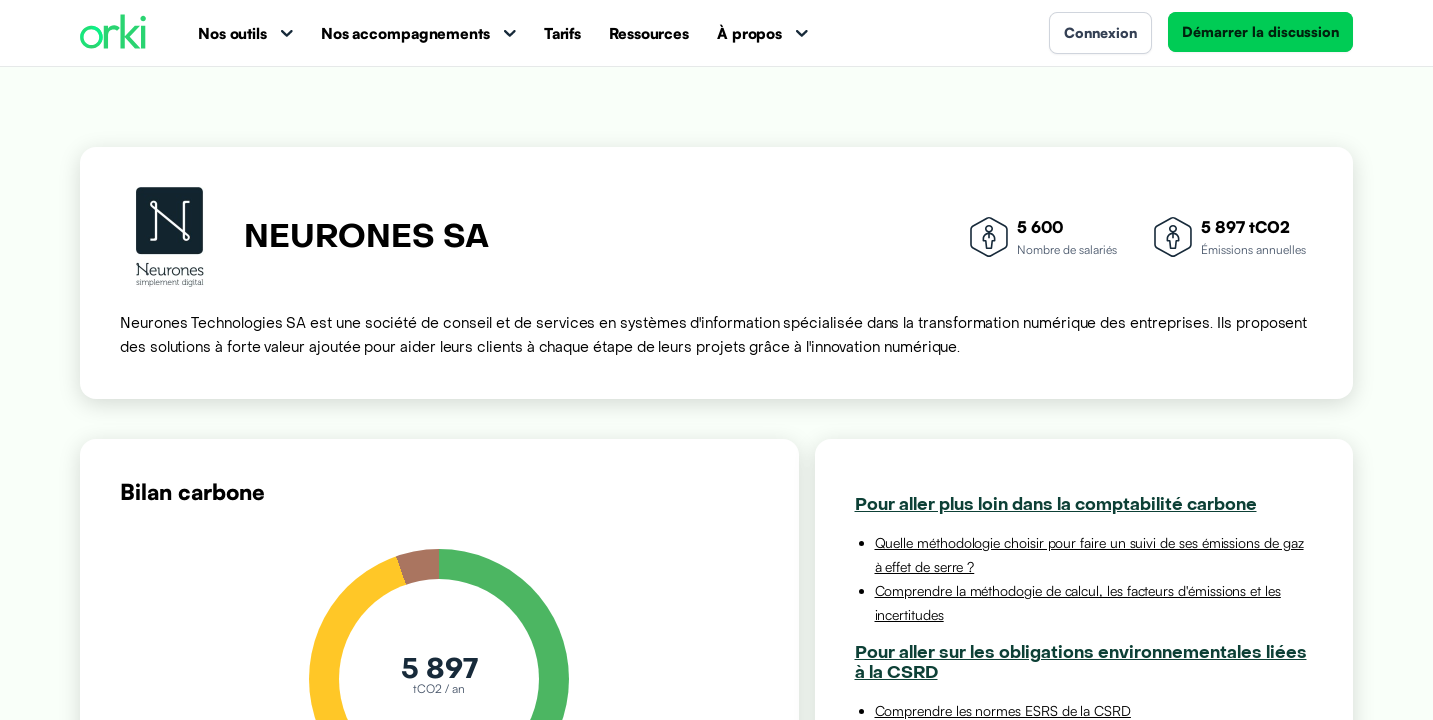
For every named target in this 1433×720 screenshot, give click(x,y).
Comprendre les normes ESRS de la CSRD (1003, 710)
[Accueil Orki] (113, 33)
